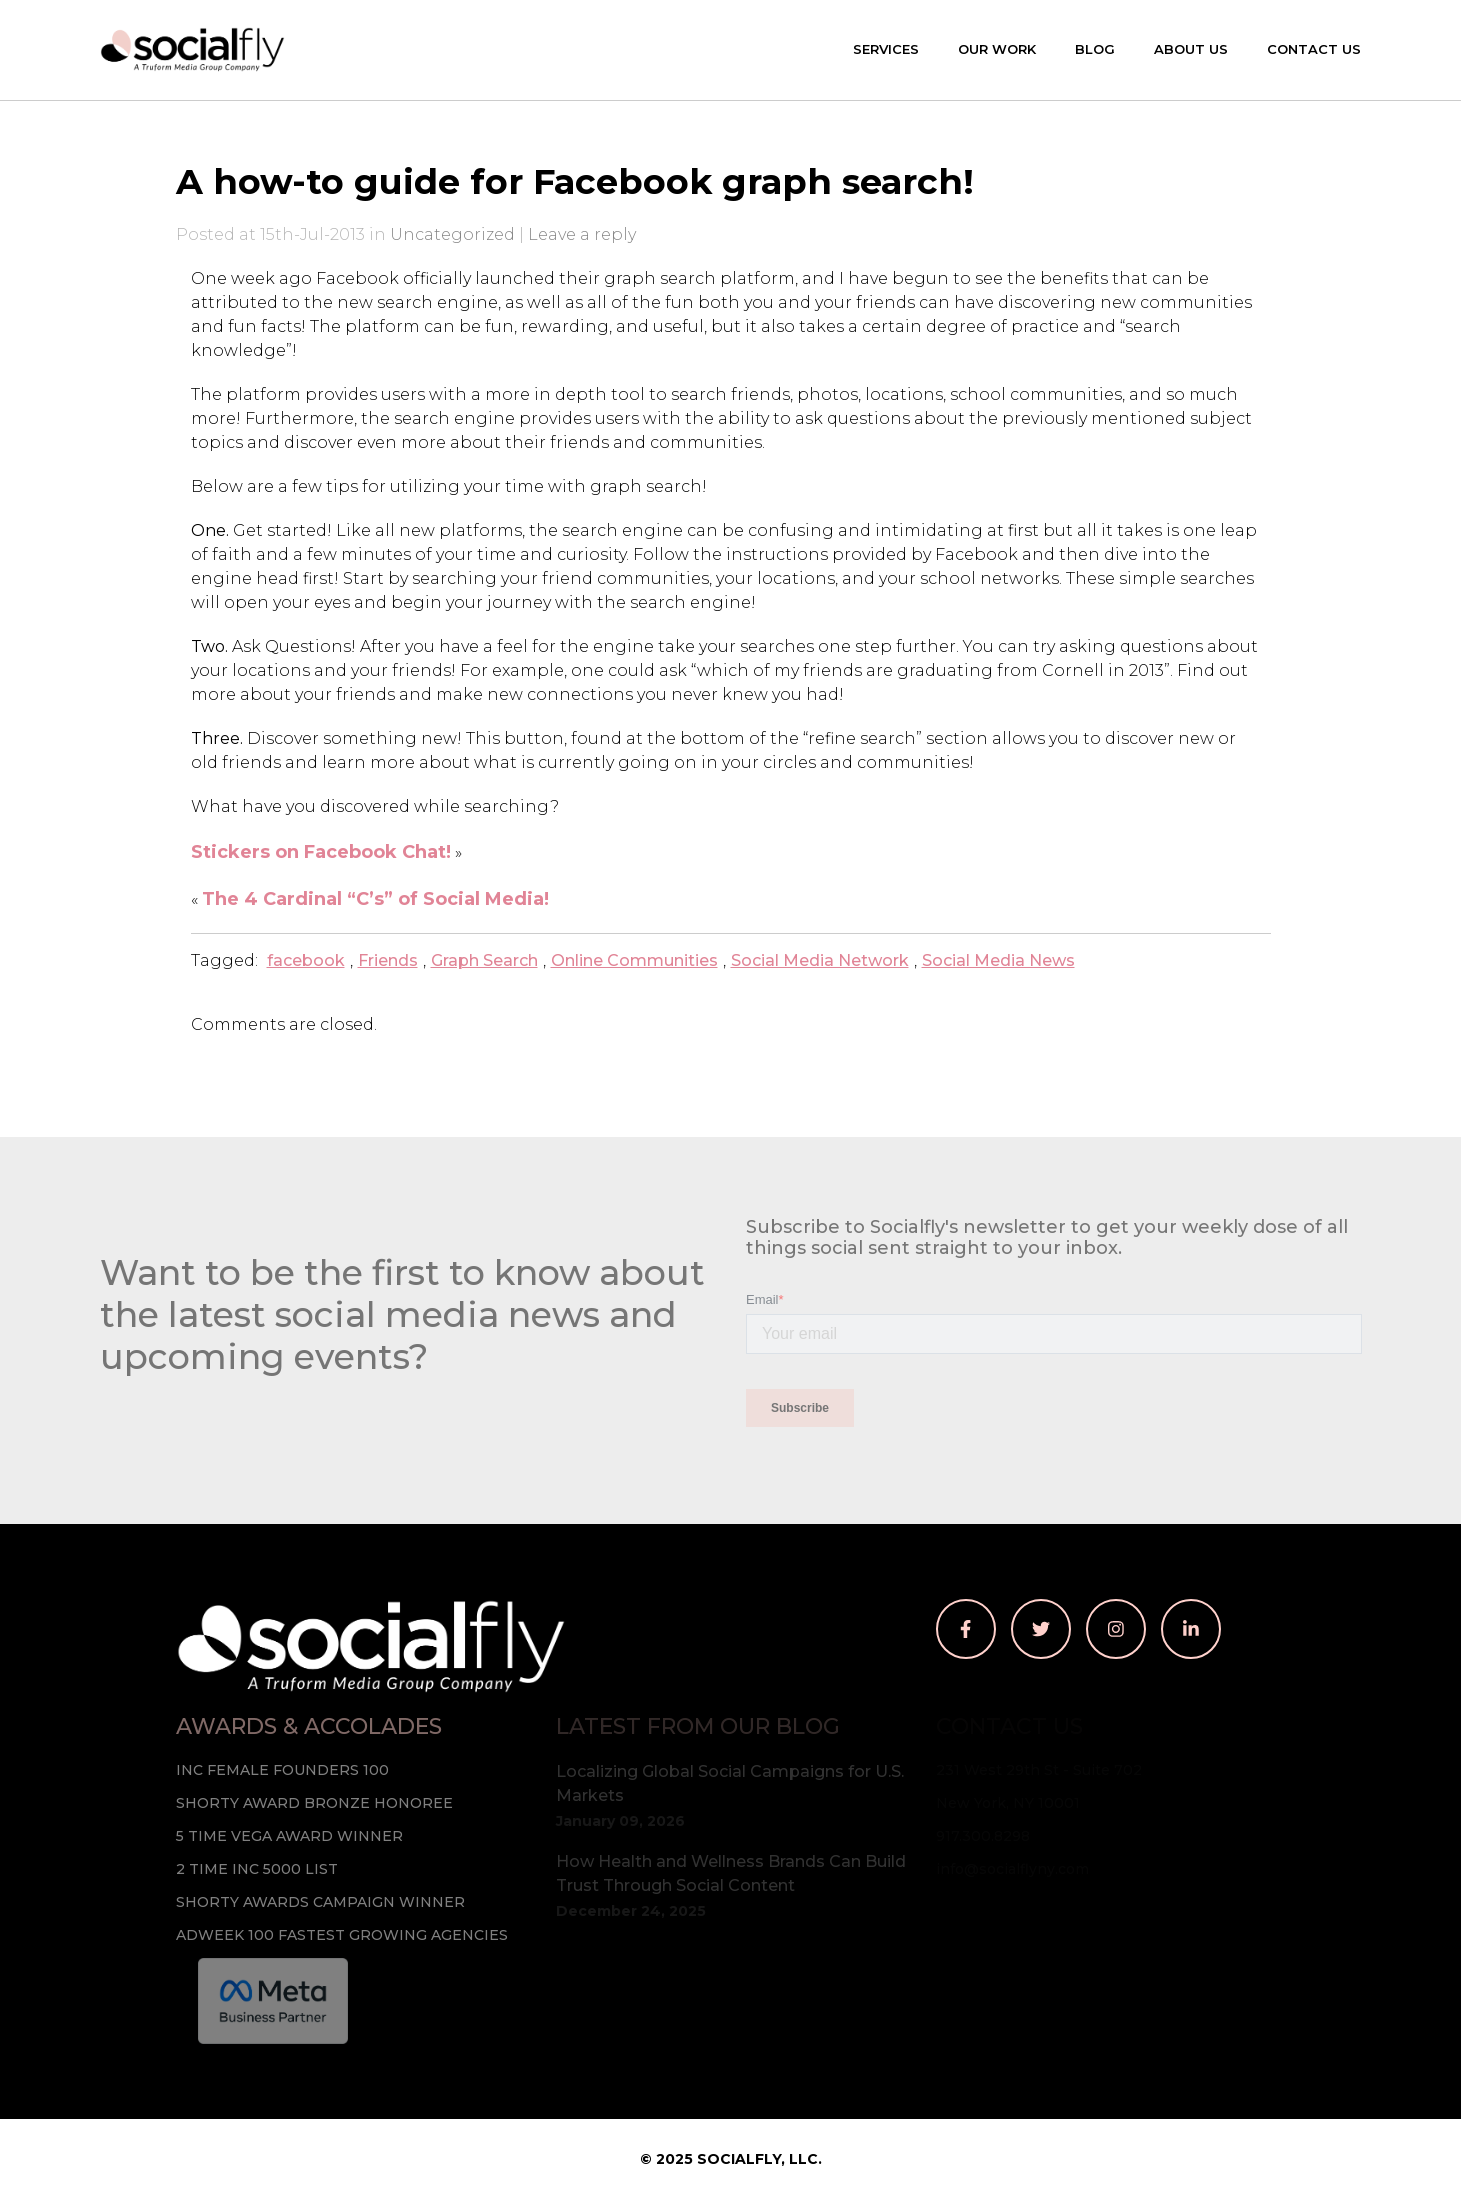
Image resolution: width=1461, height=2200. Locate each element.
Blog (1095, 49)
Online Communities (634, 960)
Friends (388, 960)
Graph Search (484, 960)
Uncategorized (452, 234)
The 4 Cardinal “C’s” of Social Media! (375, 899)
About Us (1191, 49)
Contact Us (1314, 49)
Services (886, 49)
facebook (306, 960)
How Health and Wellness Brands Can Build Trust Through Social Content (731, 1873)
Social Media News (998, 960)
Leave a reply (582, 234)
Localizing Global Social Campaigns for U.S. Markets (730, 1783)
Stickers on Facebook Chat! (321, 852)
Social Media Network (820, 960)
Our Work (997, 49)
